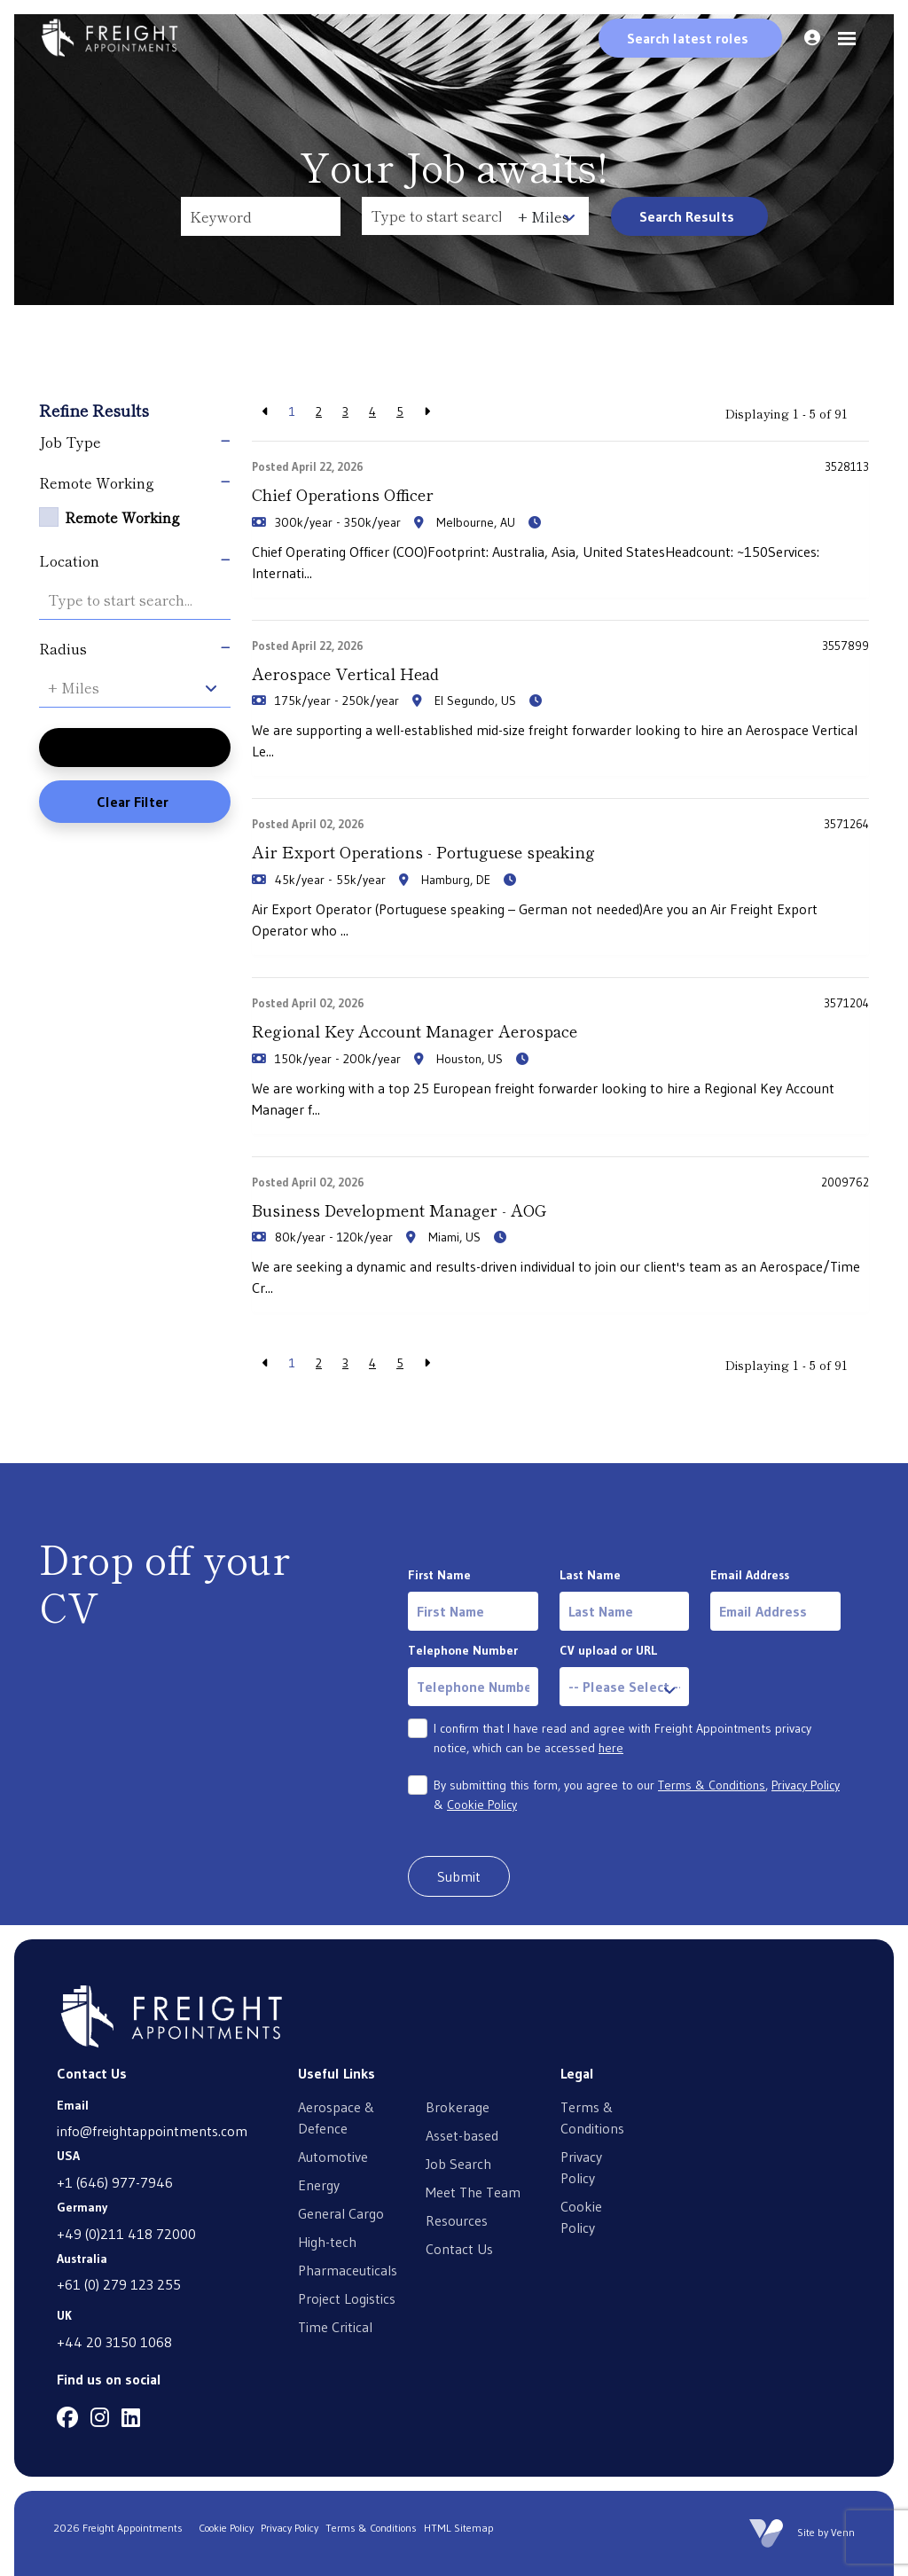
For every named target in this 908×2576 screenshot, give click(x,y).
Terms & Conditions (711, 1785)
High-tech (327, 2241)
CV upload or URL (608, 1650)
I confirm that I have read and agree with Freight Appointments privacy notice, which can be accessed (622, 1738)
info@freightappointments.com (152, 2131)
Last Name (590, 1575)
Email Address (749, 1575)
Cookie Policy (482, 1805)
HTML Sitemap (459, 2527)
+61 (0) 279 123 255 (119, 2284)
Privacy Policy (805, 1785)
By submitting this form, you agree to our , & (637, 1795)
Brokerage (457, 2106)
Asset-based (462, 2134)
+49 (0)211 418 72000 (126, 2233)
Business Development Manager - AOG (398, 1208)
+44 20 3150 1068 (114, 2341)
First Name (439, 1575)
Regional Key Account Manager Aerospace (413, 1030)
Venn (843, 2532)
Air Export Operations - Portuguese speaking (421, 851)
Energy (319, 2184)
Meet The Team (473, 2191)
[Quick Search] (690, 38)
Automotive (333, 2156)
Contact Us (459, 2248)
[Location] (436, 216)
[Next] (427, 412)
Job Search (458, 2163)
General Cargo (341, 2212)
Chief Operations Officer (342, 493)
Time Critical (335, 2326)
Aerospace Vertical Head (344, 673)
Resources (457, 2219)
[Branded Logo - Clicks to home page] (110, 38)
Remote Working (122, 517)
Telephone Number (463, 1650)
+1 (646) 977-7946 (115, 2181)
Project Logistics (346, 2297)
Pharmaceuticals (347, 2269)
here (611, 1748)
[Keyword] (260, 216)
